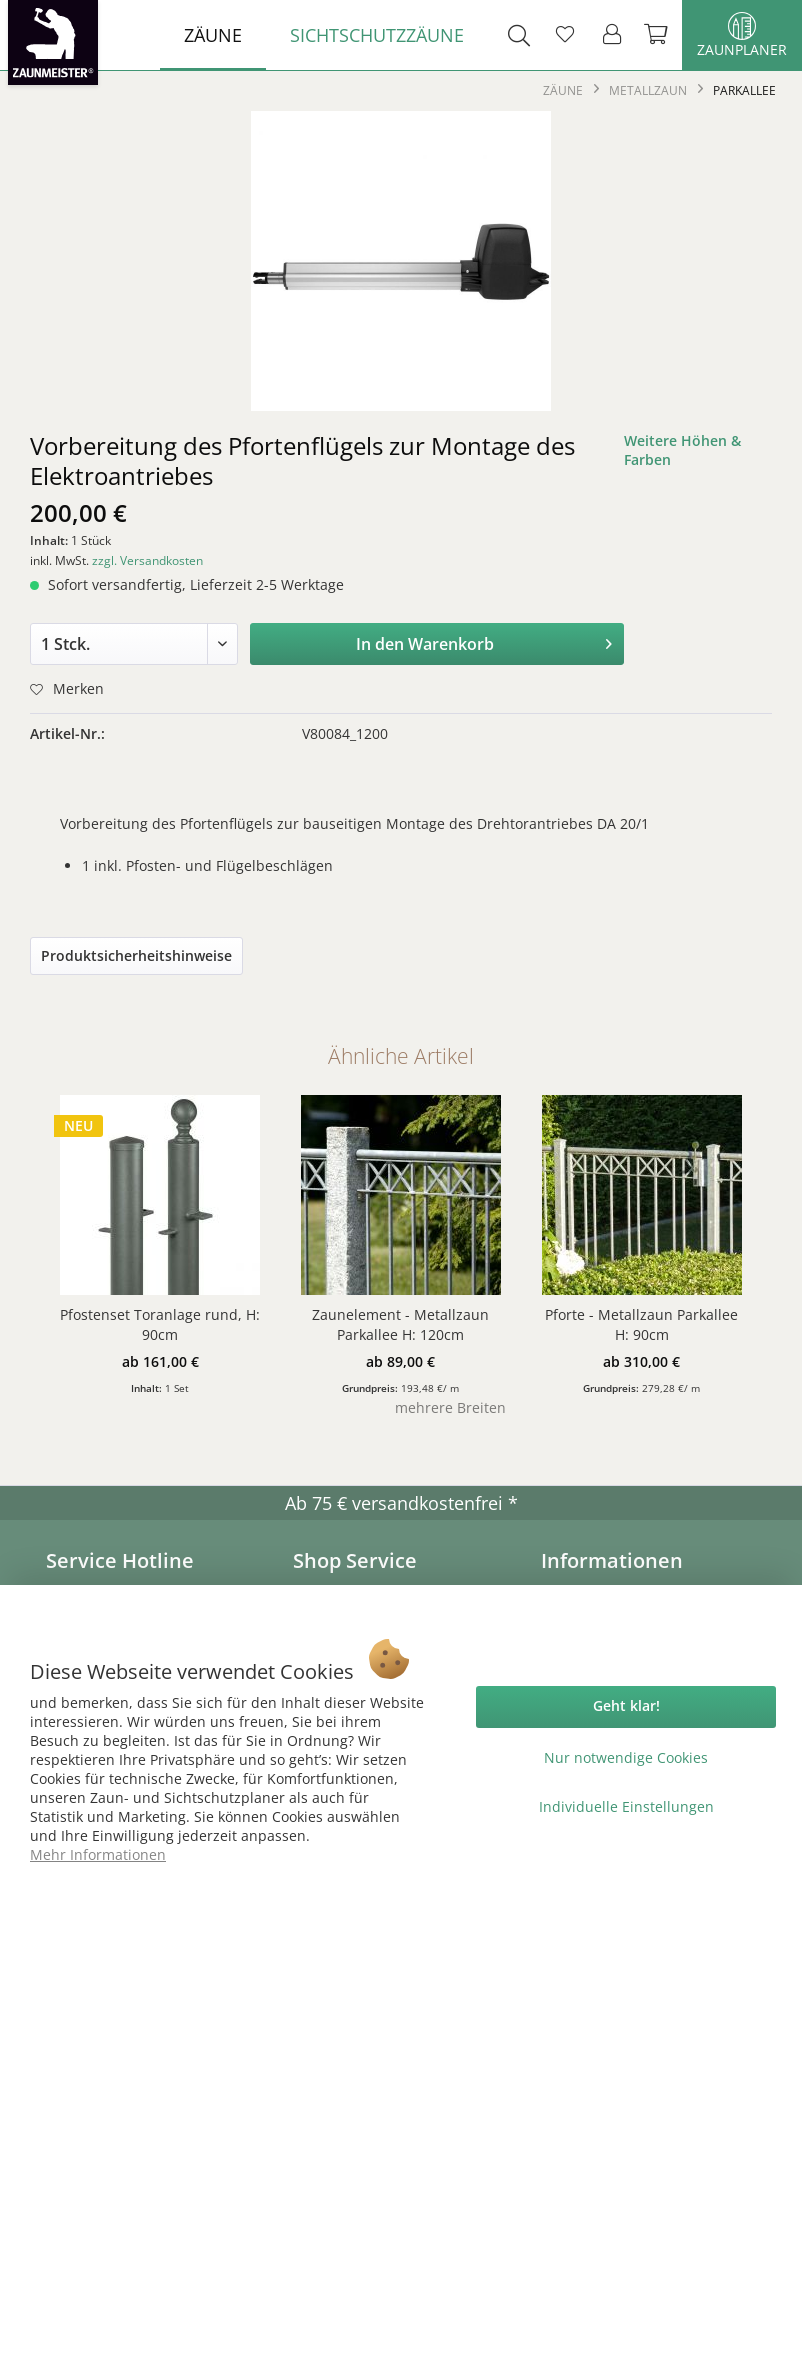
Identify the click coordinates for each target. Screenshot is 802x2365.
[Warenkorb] (658, 35)
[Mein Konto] (613, 35)
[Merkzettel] (565, 35)
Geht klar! (626, 1705)
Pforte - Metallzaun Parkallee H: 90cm (641, 1324)
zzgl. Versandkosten (147, 560)
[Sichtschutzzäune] (377, 35)
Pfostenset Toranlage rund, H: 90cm (160, 1324)
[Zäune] (213, 35)
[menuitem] (213, 35)
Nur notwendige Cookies (626, 1757)
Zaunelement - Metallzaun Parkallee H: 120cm (400, 1324)
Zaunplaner (742, 35)
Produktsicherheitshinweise (136, 955)
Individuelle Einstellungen (626, 1806)
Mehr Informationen (98, 1854)
